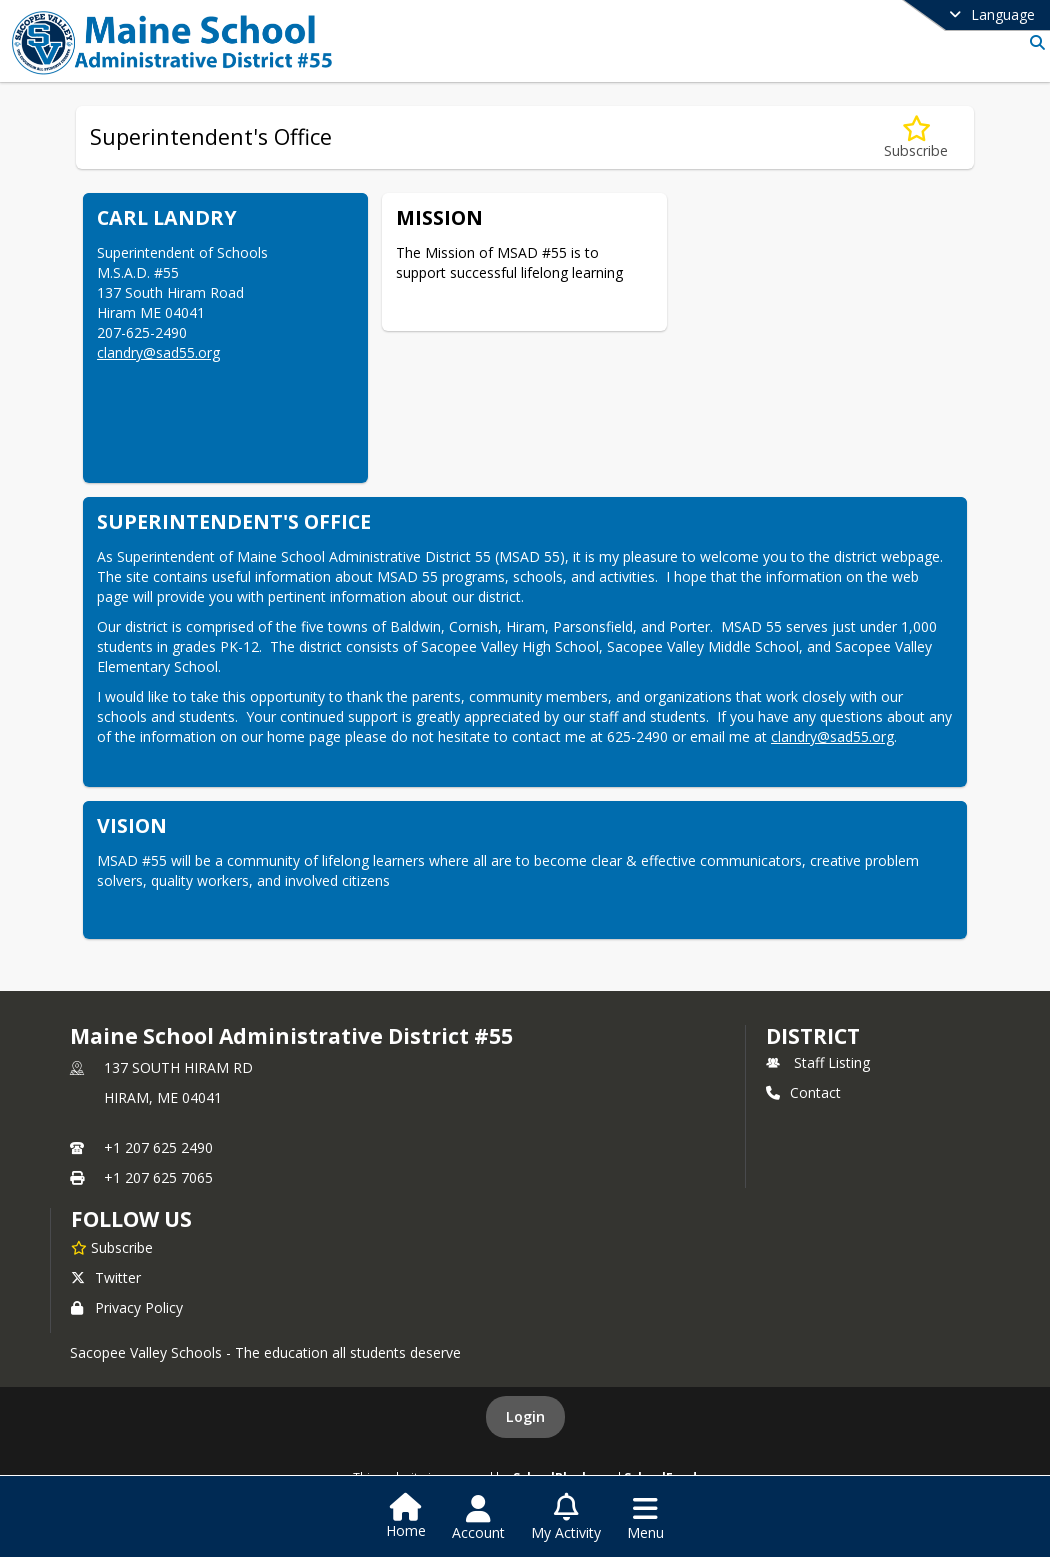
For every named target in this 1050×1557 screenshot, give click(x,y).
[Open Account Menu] (478, 1518)
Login (525, 1416)
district (813, 1036)
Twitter (106, 1277)
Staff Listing (818, 1062)
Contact (803, 1092)
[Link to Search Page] (1033, 42)
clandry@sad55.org (158, 352)
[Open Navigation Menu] (645, 1518)
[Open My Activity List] (566, 1518)
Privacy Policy (127, 1307)
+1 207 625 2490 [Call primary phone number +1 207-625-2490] (158, 1147)
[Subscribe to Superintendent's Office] (916, 137)
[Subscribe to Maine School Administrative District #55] (112, 1247)
